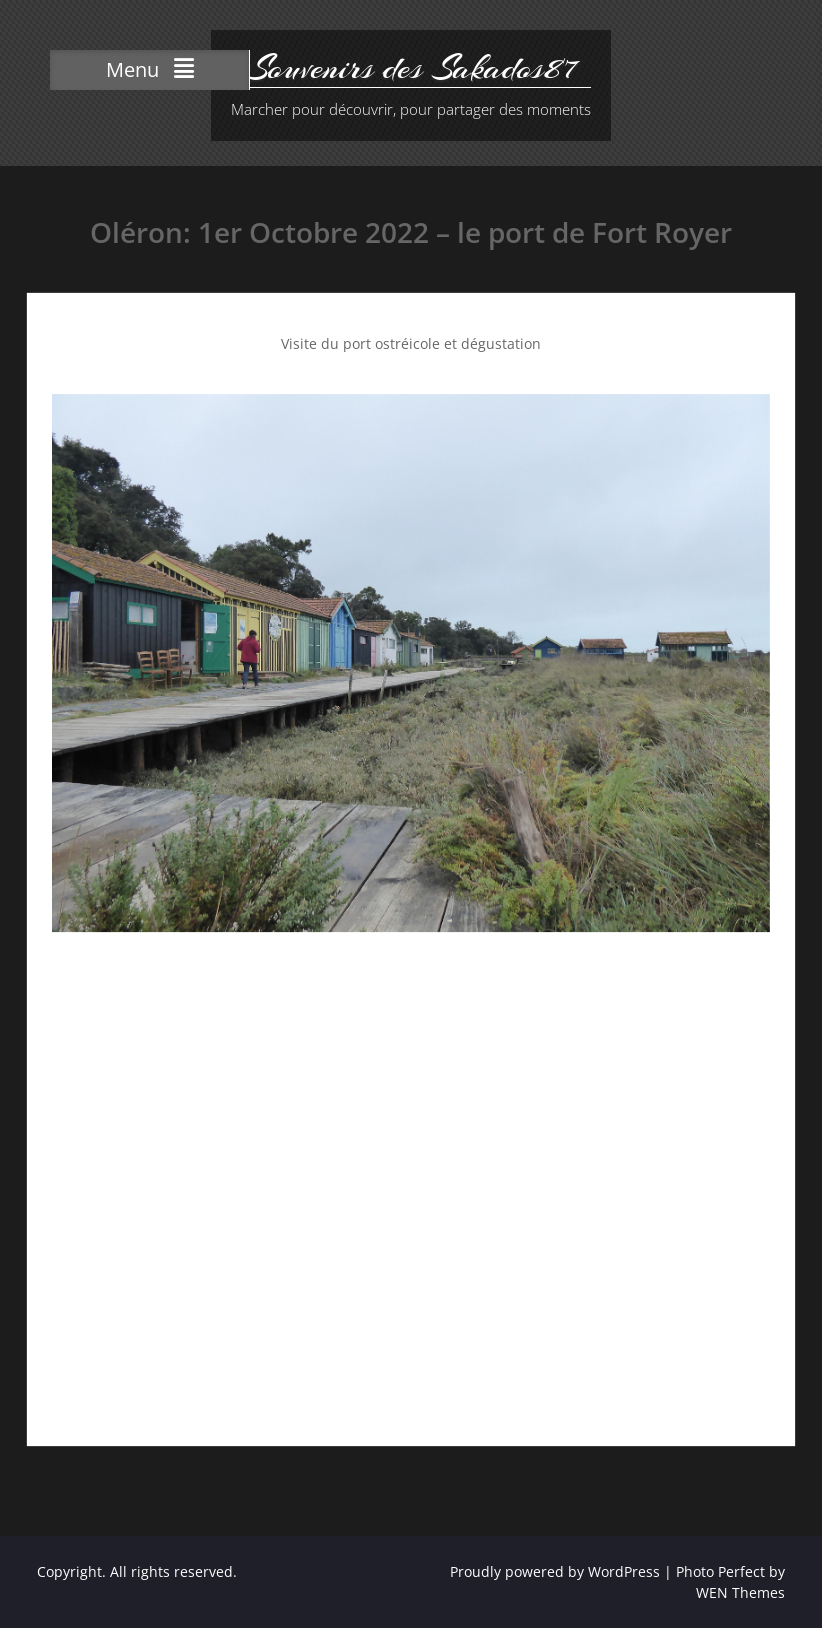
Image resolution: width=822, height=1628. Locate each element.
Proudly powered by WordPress (555, 1571)
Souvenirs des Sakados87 (411, 68)
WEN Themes (740, 1592)
